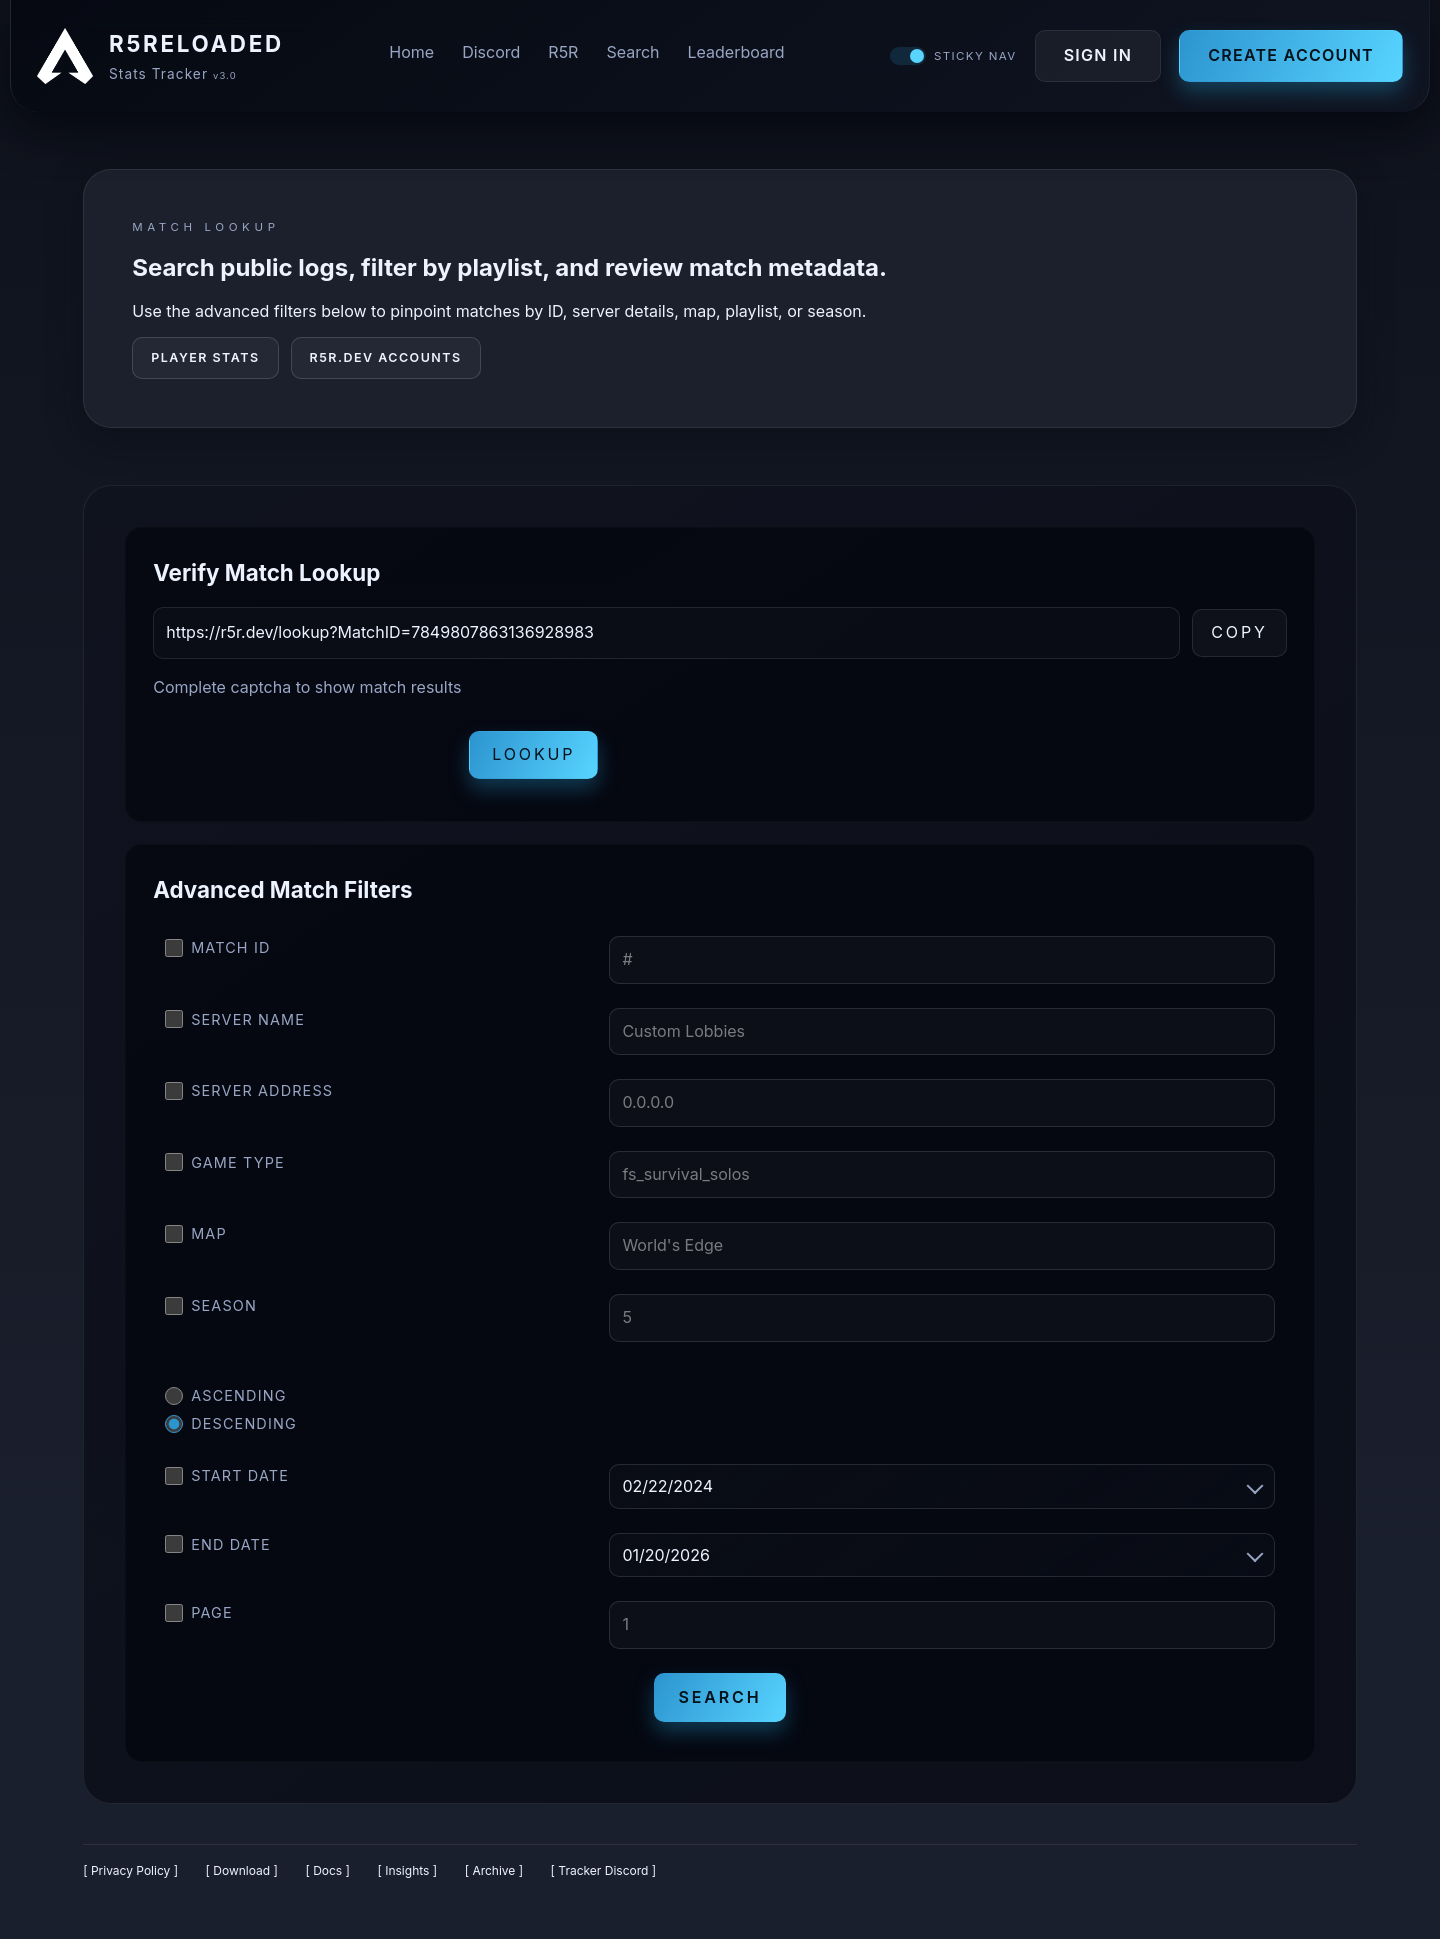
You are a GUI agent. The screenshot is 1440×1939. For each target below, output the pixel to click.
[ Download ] (242, 1878)
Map (196, 1242)
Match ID (217, 956)
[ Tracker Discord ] (604, 1878)
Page (199, 1621)
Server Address (249, 1099)
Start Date (227, 1484)
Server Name (235, 1027)
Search (632, 56)
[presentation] (305, 763)
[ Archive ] (494, 1878)
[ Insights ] (407, 1878)
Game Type (225, 1170)
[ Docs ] (327, 1878)
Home (411, 56)
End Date (218, 1552)
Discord (491, 56)
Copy (1239, 640)
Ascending (225, 1404)
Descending (231, 1432)
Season (211, 1314)
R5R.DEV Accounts (386, 365)
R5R (563, 56)
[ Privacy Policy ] (130, 1878)
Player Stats (205, 365)
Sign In (1092, 59)
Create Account (1286, 59)
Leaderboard (736, 56)
